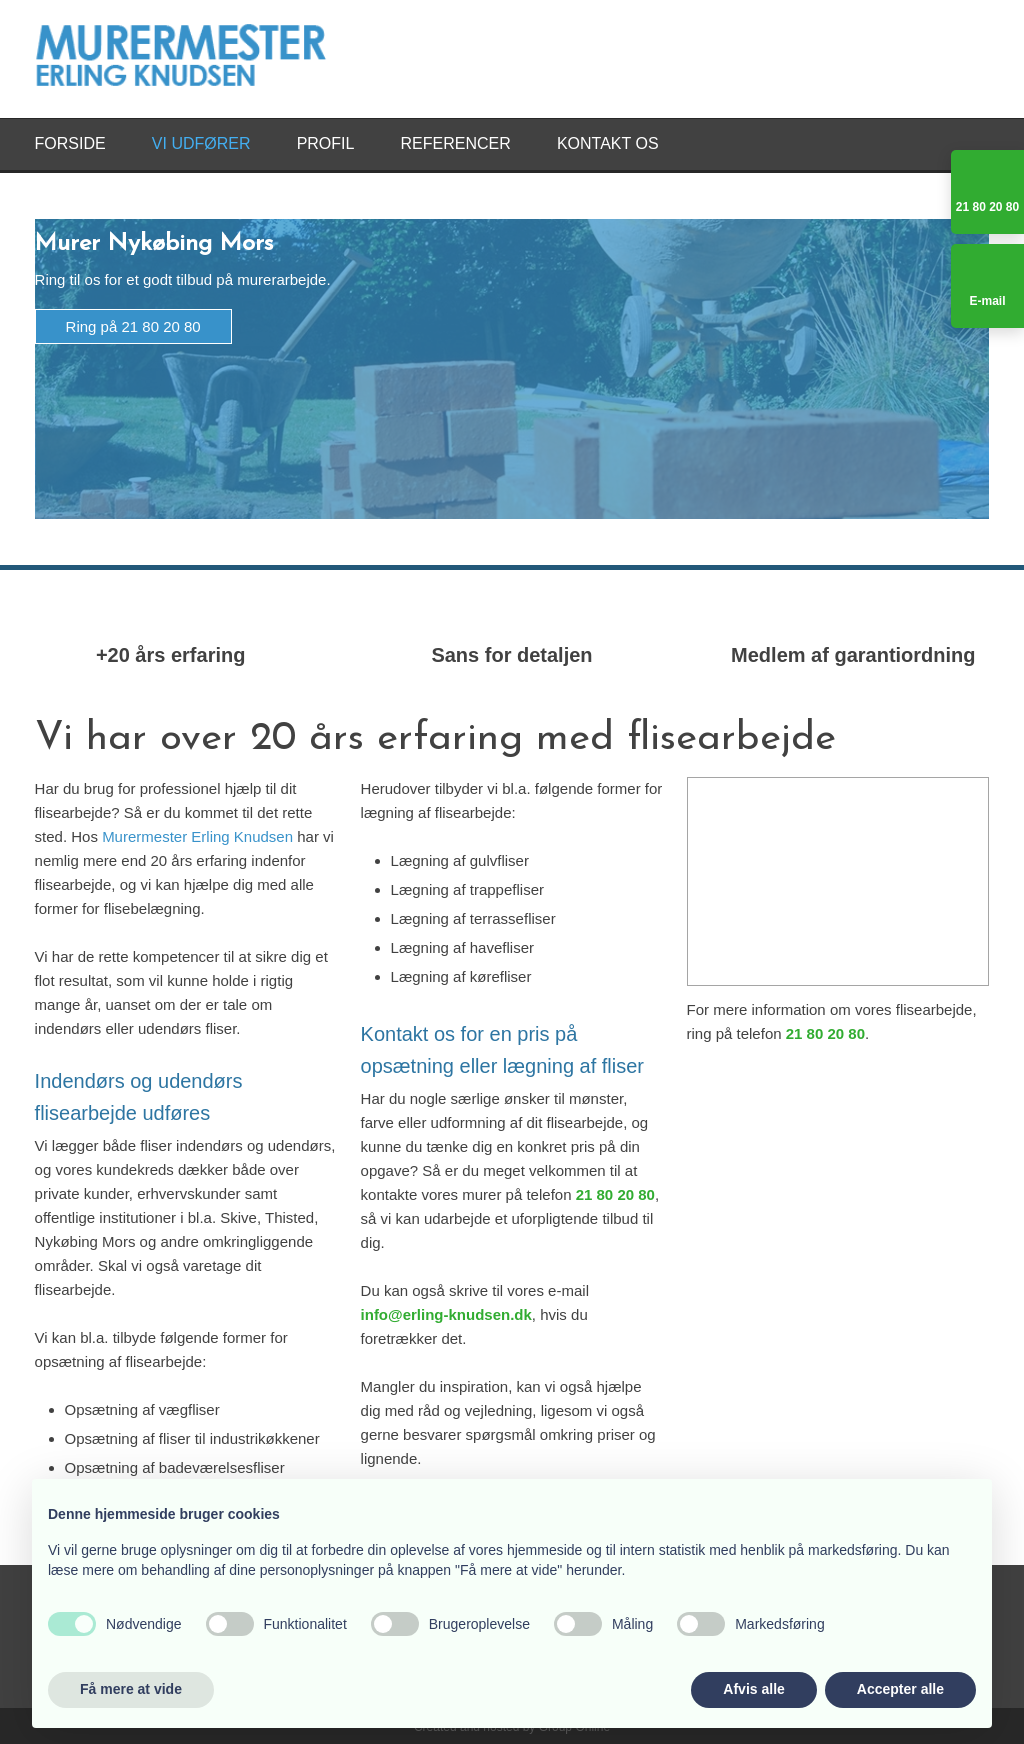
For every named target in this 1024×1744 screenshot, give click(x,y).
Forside (70, 143)
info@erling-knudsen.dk (446, 1314)
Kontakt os (608, 143)
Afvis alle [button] (753, 1689)
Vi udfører (201, 143)
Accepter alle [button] (900, 1689)
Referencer (456, 143)
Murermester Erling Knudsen (197, 836)
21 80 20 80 (615, 1194)
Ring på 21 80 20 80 (133, 326)
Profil (326, 143)
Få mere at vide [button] (131, 1689)
